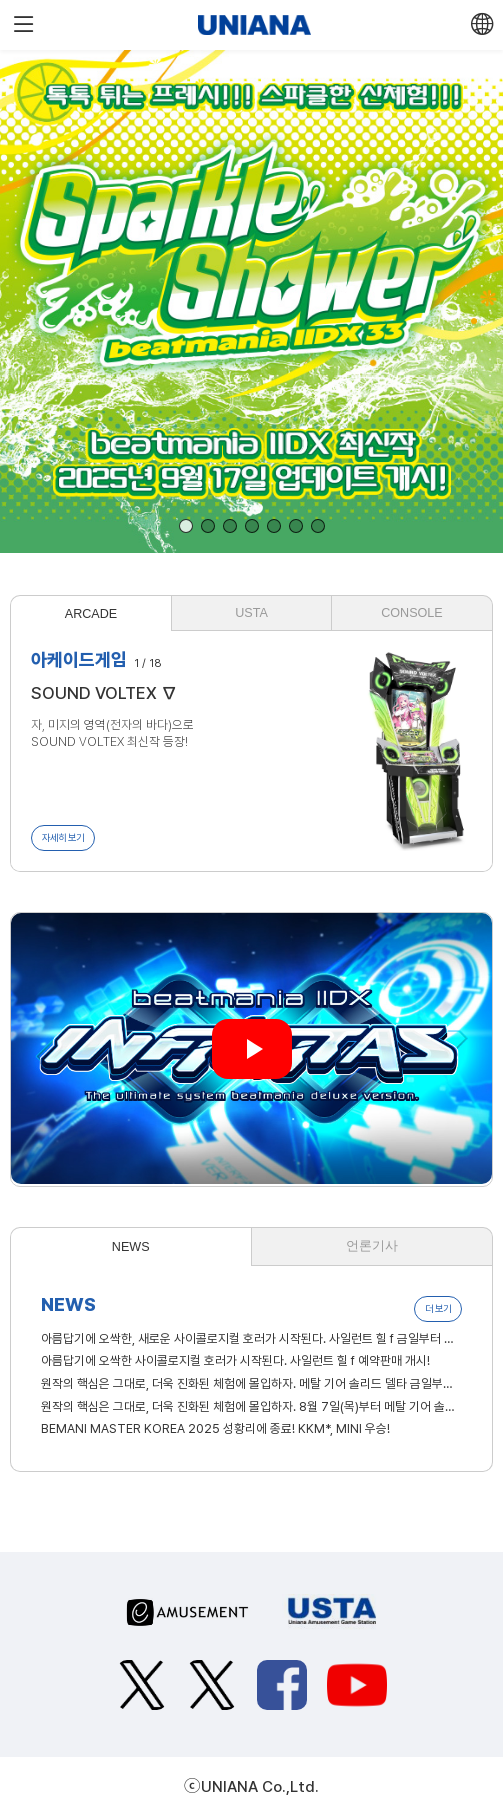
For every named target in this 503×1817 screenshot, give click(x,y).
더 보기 (438, 1308)
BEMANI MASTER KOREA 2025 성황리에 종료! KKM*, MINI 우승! (215, 1428)
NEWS (131, 1247)
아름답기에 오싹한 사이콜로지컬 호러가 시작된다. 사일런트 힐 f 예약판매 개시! (235, 1360)
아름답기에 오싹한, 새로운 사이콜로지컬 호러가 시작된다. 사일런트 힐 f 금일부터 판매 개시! (251, 1338)
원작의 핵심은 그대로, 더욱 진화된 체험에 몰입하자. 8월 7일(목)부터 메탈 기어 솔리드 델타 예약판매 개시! (251, 1406)
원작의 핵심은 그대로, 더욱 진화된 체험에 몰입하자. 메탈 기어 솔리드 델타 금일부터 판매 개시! (251, 1383)
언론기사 (372, 1246)
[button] (186, 526)
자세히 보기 (63, 837)
